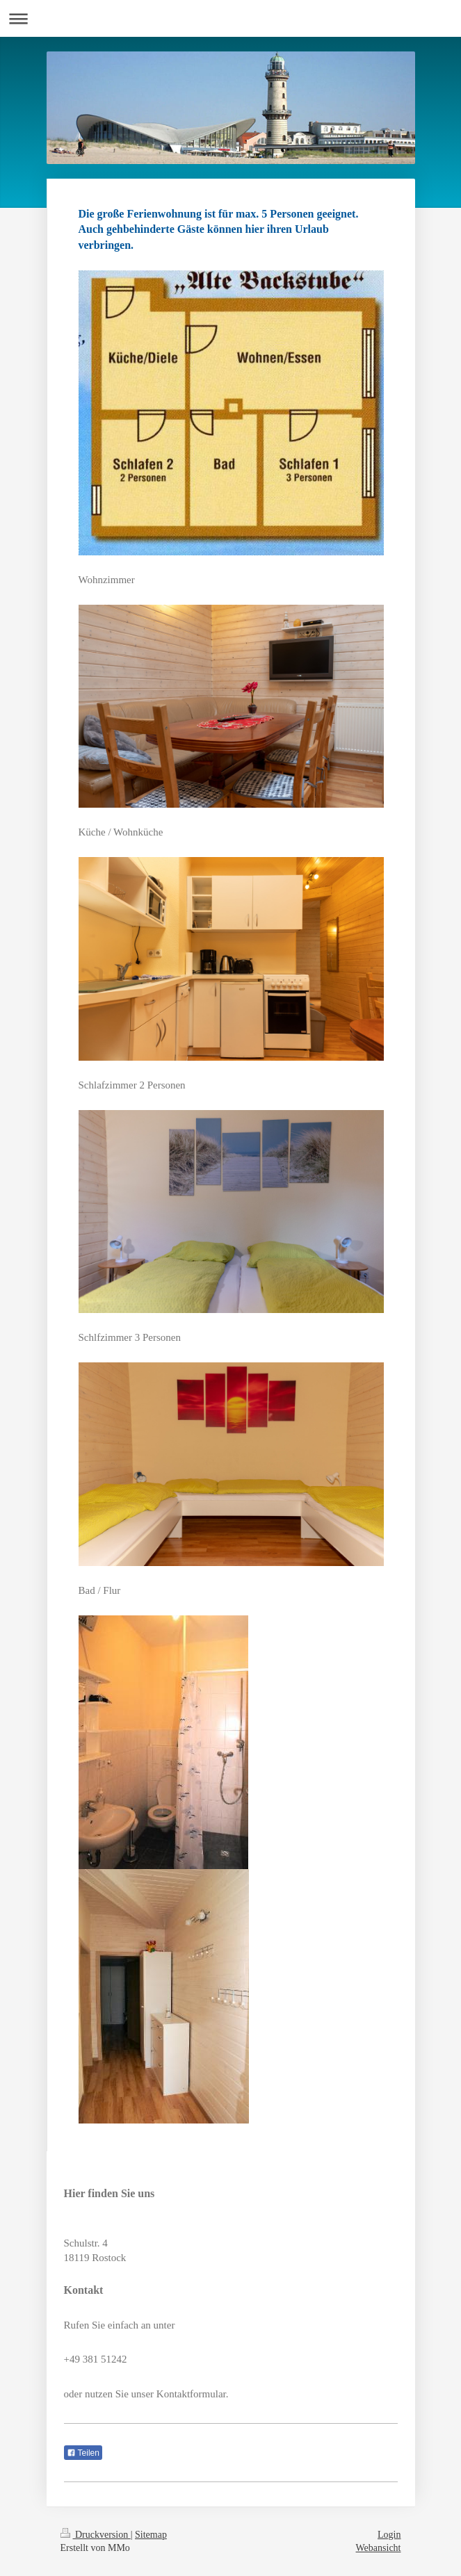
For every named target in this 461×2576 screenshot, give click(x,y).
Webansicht (378, 2548)
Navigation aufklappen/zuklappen (230, 18)
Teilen (83, 2453)
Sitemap (151, 2534)
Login (389, 2534)
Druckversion (95, 2534)
